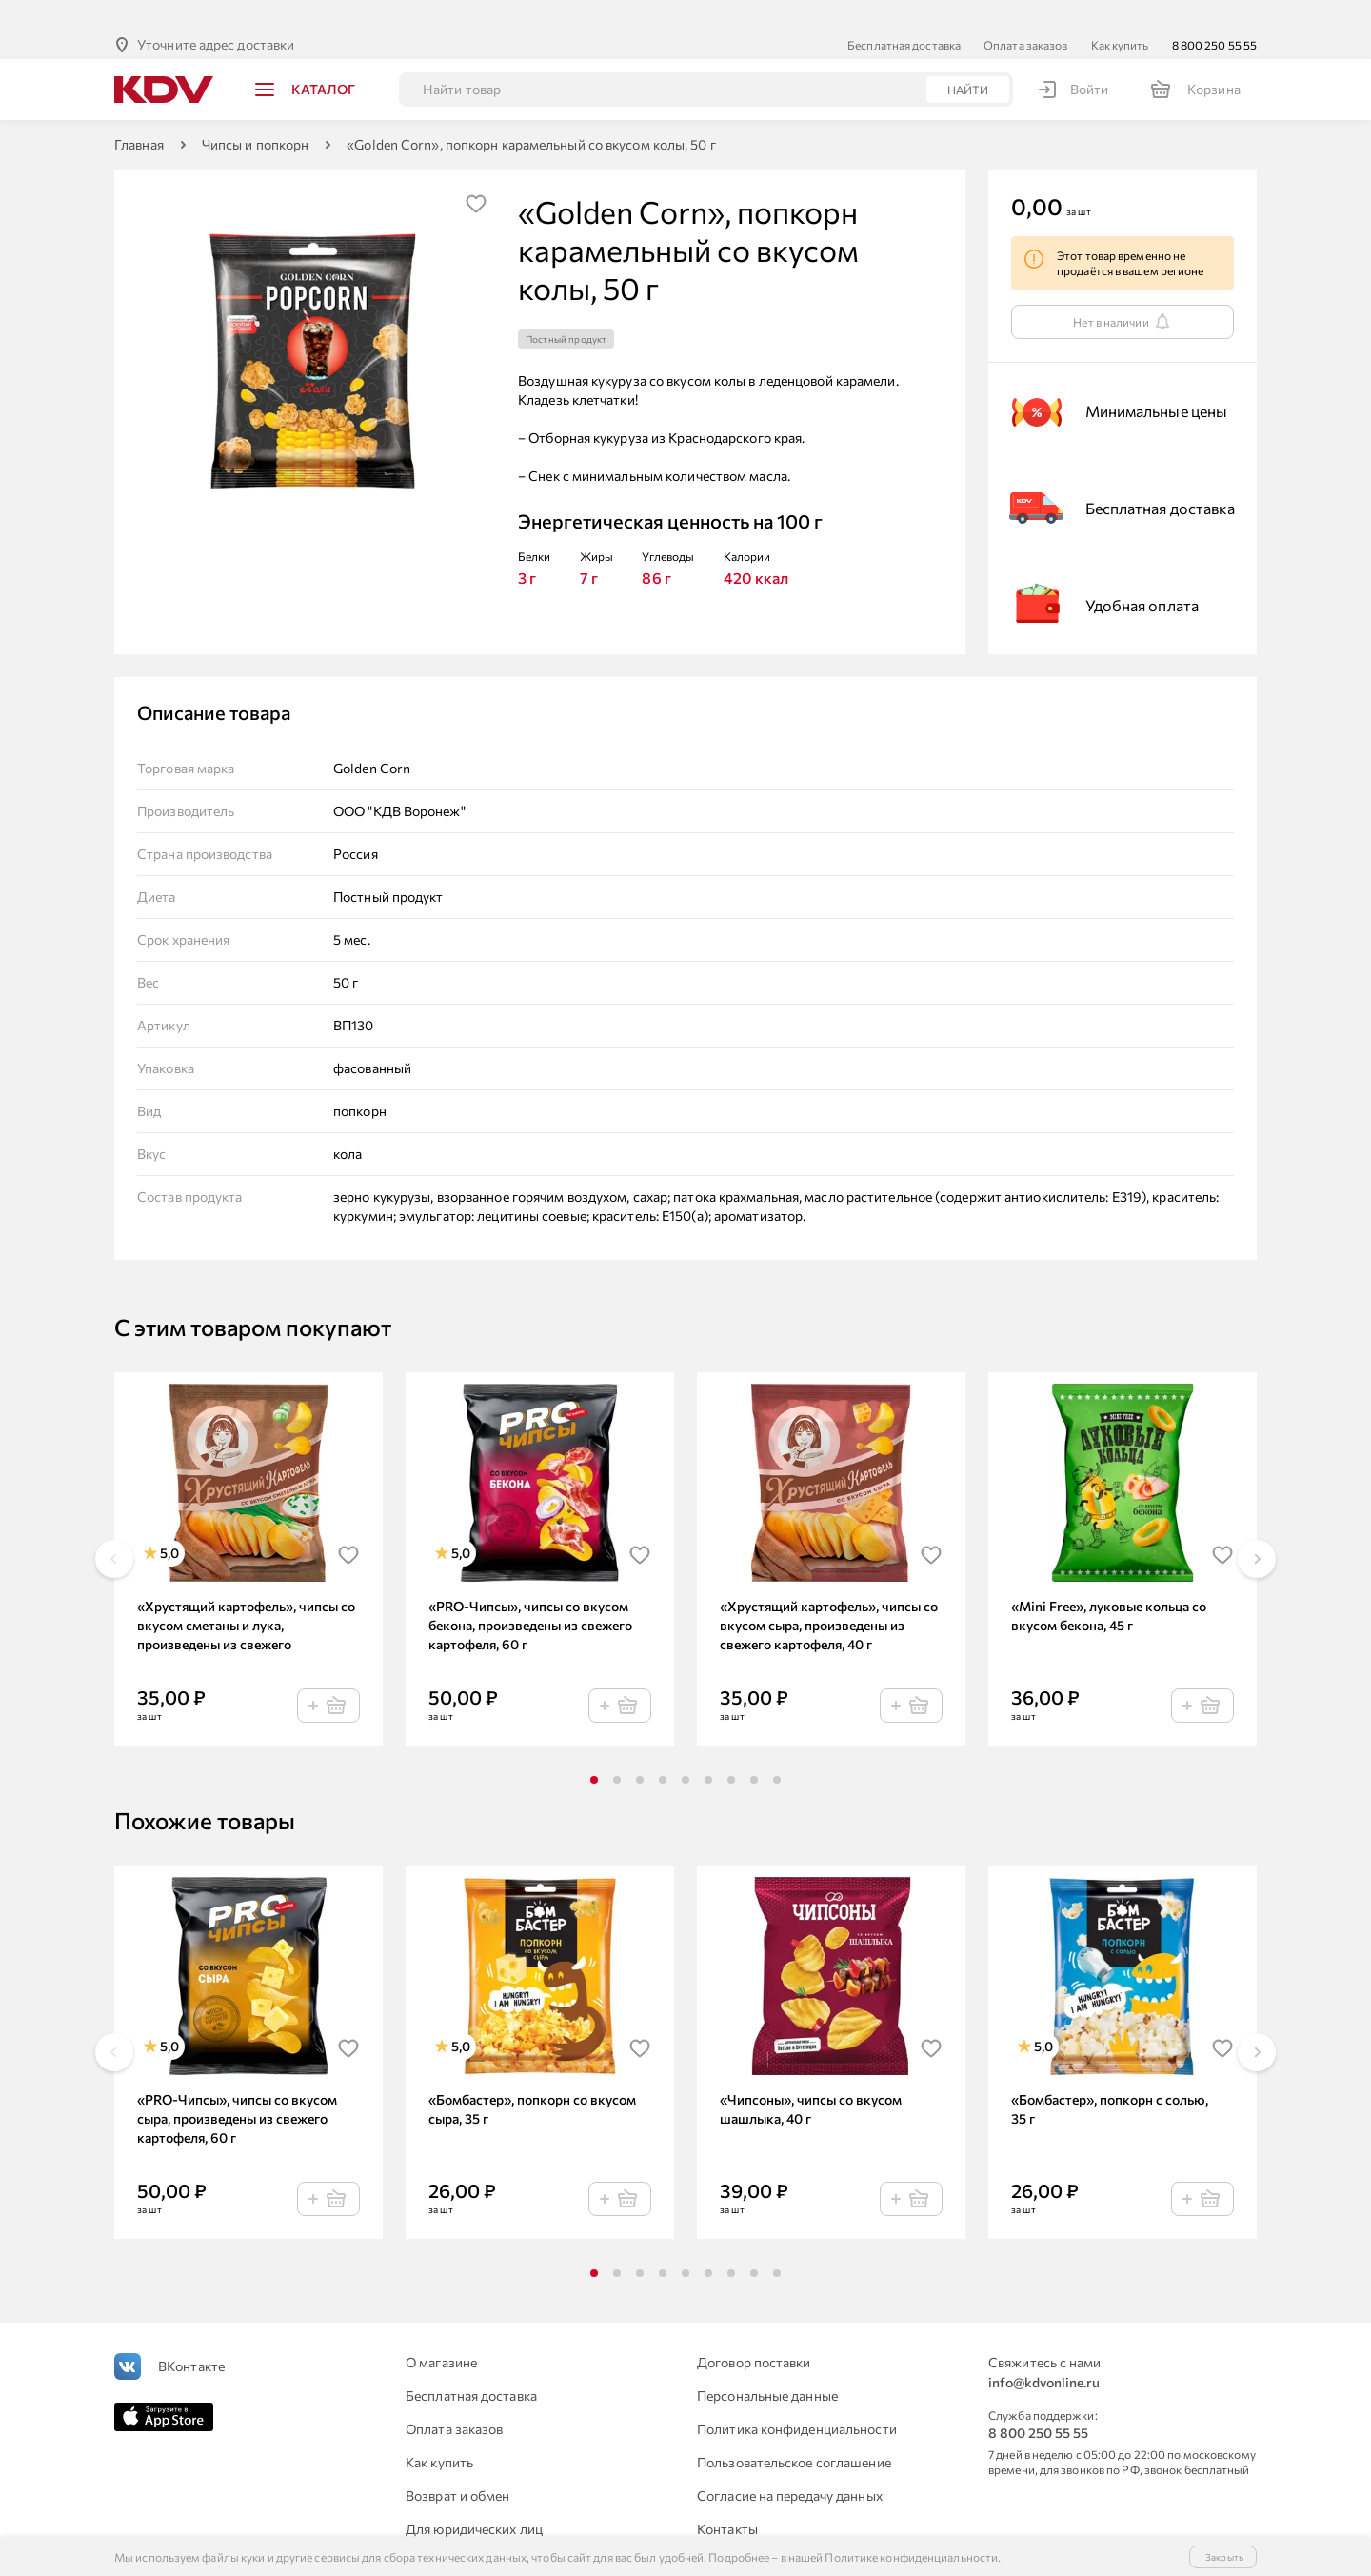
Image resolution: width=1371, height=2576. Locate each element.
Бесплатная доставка (904, 14)
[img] (476, 173)
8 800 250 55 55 (1215, 14)
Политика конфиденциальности (797, 2398)
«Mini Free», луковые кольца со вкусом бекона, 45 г (1108, 1585)
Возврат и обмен (458, 2465)
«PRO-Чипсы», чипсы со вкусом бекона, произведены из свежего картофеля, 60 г (530, 1595)
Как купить (1120, 14)
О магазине (441, 2332)
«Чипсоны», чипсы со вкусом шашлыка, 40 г (811, 2078)
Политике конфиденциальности (911, 2557)
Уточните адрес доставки (215, 14)
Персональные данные (767, 2365)
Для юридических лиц (474, 2498)
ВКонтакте (191, 2335)
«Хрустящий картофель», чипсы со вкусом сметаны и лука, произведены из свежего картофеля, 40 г (246, 1596)
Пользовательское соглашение (794, 2432)
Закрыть (1224, 2557)
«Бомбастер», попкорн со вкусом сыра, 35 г (532, 2078)
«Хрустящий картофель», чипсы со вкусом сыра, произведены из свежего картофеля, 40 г (829, 1595)
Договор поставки (754, 2332)
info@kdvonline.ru (1044, 2352)
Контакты (727, 2498)
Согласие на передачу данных (790, 2465)
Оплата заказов (1025, 14)
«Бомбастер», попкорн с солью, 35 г (1109, 2078)
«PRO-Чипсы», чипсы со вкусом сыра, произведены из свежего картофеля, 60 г (237, 2088)
